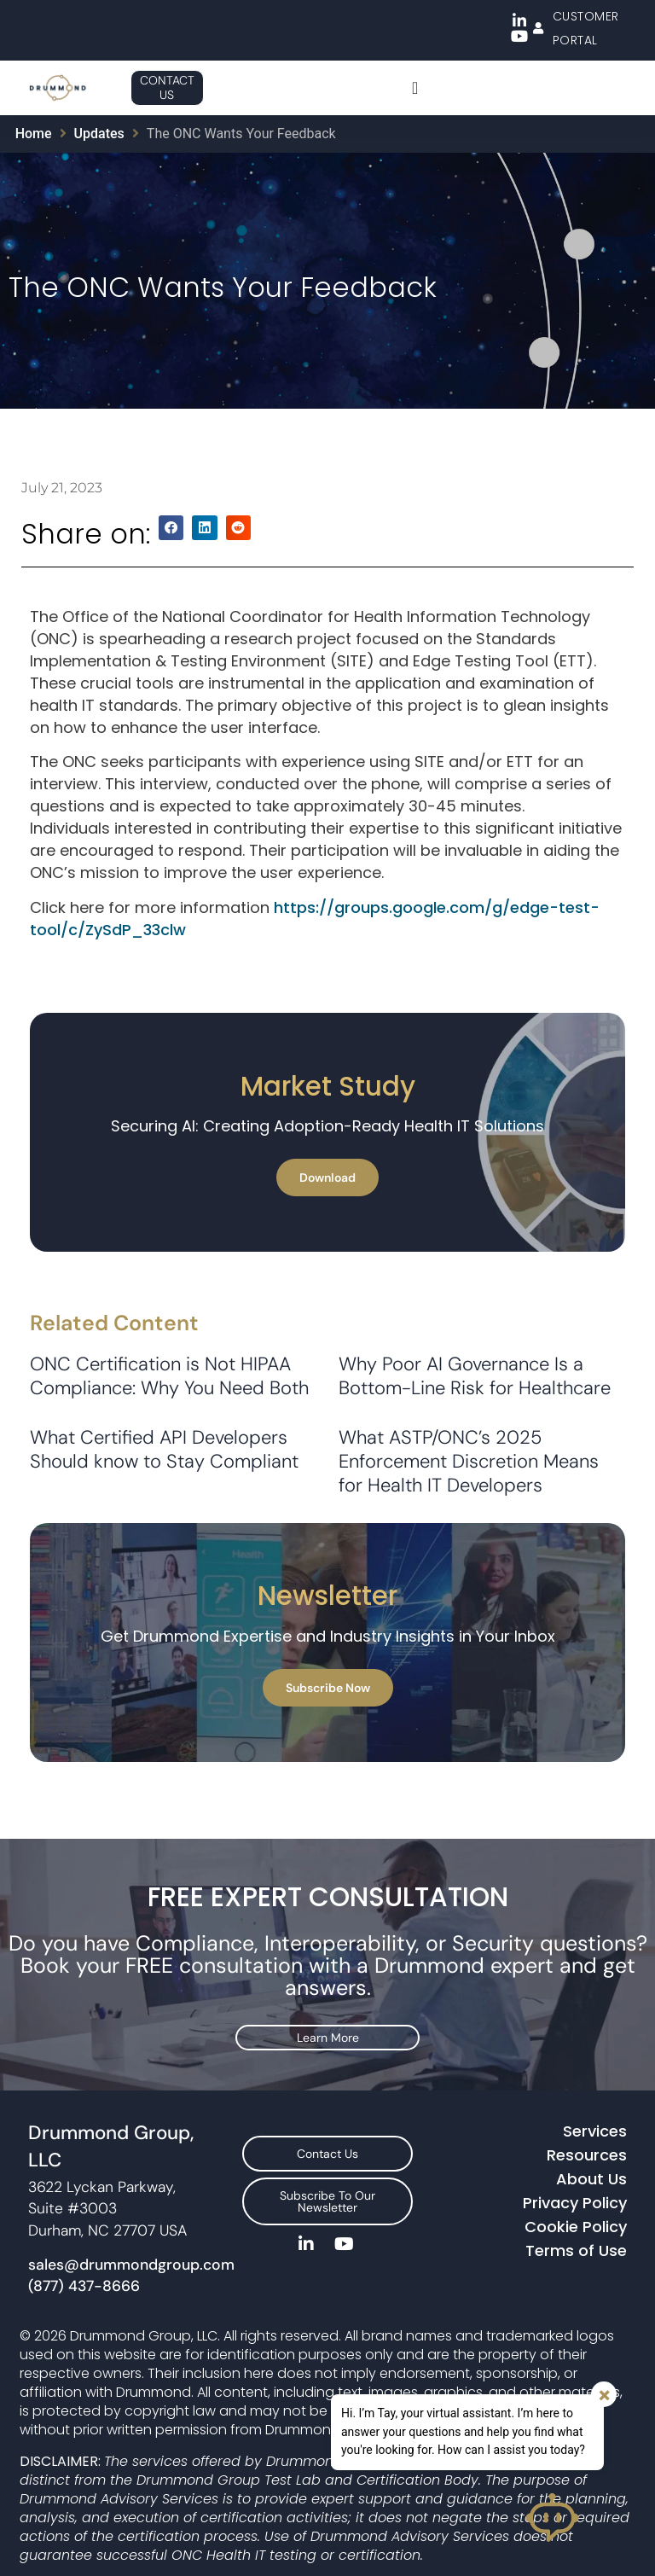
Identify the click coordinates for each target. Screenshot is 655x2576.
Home (33, 133)
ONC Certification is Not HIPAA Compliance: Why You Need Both (169, 1376)
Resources (587, 2142)
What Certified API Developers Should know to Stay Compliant (164, 1449)
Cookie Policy (576, 2213)
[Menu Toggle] (415, 87)
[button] (171, 527)
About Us (591, 2166)
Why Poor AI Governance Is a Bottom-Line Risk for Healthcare (475, 1376)
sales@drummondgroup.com (131, 2251)
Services (595, 2118)
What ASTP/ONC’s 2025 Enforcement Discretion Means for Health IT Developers (469, 1461)
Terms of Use (576, 2237)
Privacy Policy (575, 2190)
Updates (99, 133)
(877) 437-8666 (84, 2273)
